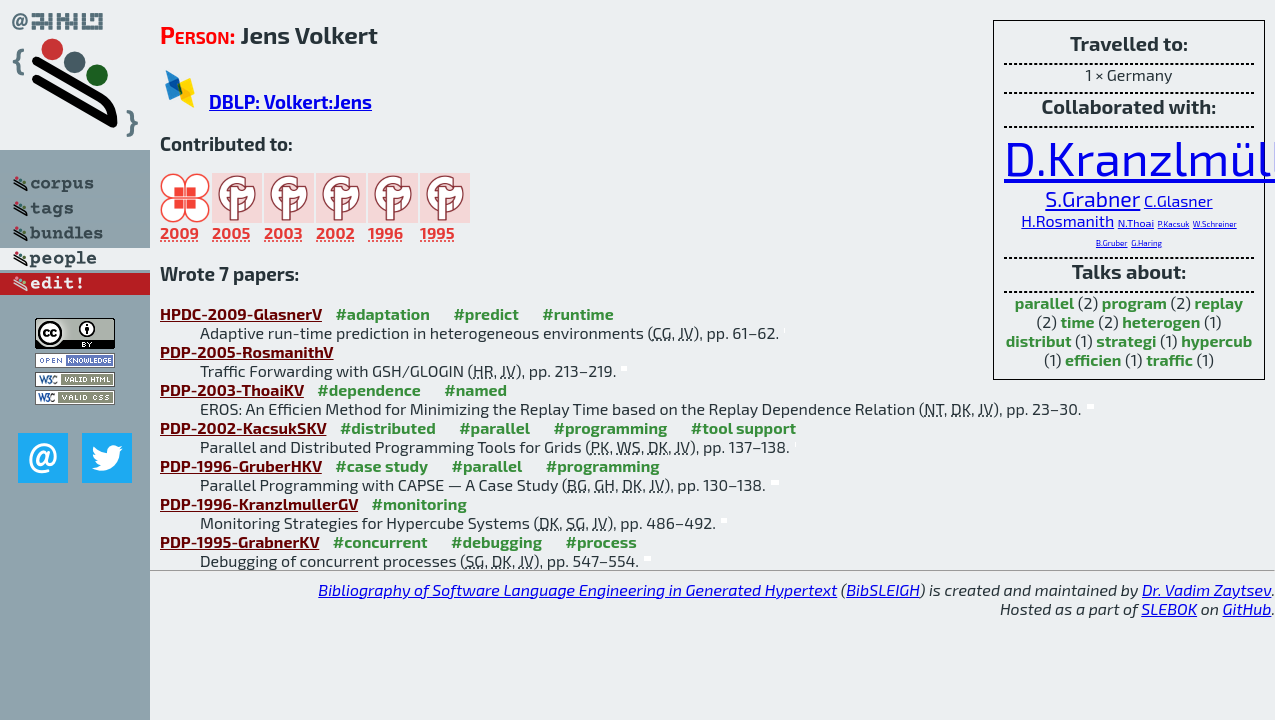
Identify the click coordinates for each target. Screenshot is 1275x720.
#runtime (577, 313)
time (1078, 321)
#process (600, 541)
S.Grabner (1092, 198)
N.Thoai (1136, 222)
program (1134, 302)
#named (475, 389)
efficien (1093, 359)
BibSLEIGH (882, 589)
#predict (485, 313)
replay (1219, 302)
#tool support (743, 427)
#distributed (388, 427)
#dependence (368, 389)
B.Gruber (1112, 243)
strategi (1126, 340)
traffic (1169, 359)
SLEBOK (1169, 608)
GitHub (1247, 608)
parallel (1044, 302)
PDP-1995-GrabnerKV (239, 541)
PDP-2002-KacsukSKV (243, 427)
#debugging (496, 541)
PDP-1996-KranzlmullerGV (259, 503)
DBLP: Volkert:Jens (290, 101)
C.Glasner (1178, 200)
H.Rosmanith (1067, 220)
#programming (610, 427)
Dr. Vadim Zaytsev (1206, 589)
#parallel (494, 427)
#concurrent (380, 541)
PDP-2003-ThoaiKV (232, 389)
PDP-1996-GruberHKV (241, 465)
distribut (1039, 340)
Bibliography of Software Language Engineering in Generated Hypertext (577, 589)
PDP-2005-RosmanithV (247, 351)
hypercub (1216, 340)
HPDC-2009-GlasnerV (241, 313)
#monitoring (419, 503)
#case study (381, 465)
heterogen (1161, 321)
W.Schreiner (1215, 224)
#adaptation (382, 313)
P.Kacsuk (1174, 224)
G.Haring (1146, 243)
